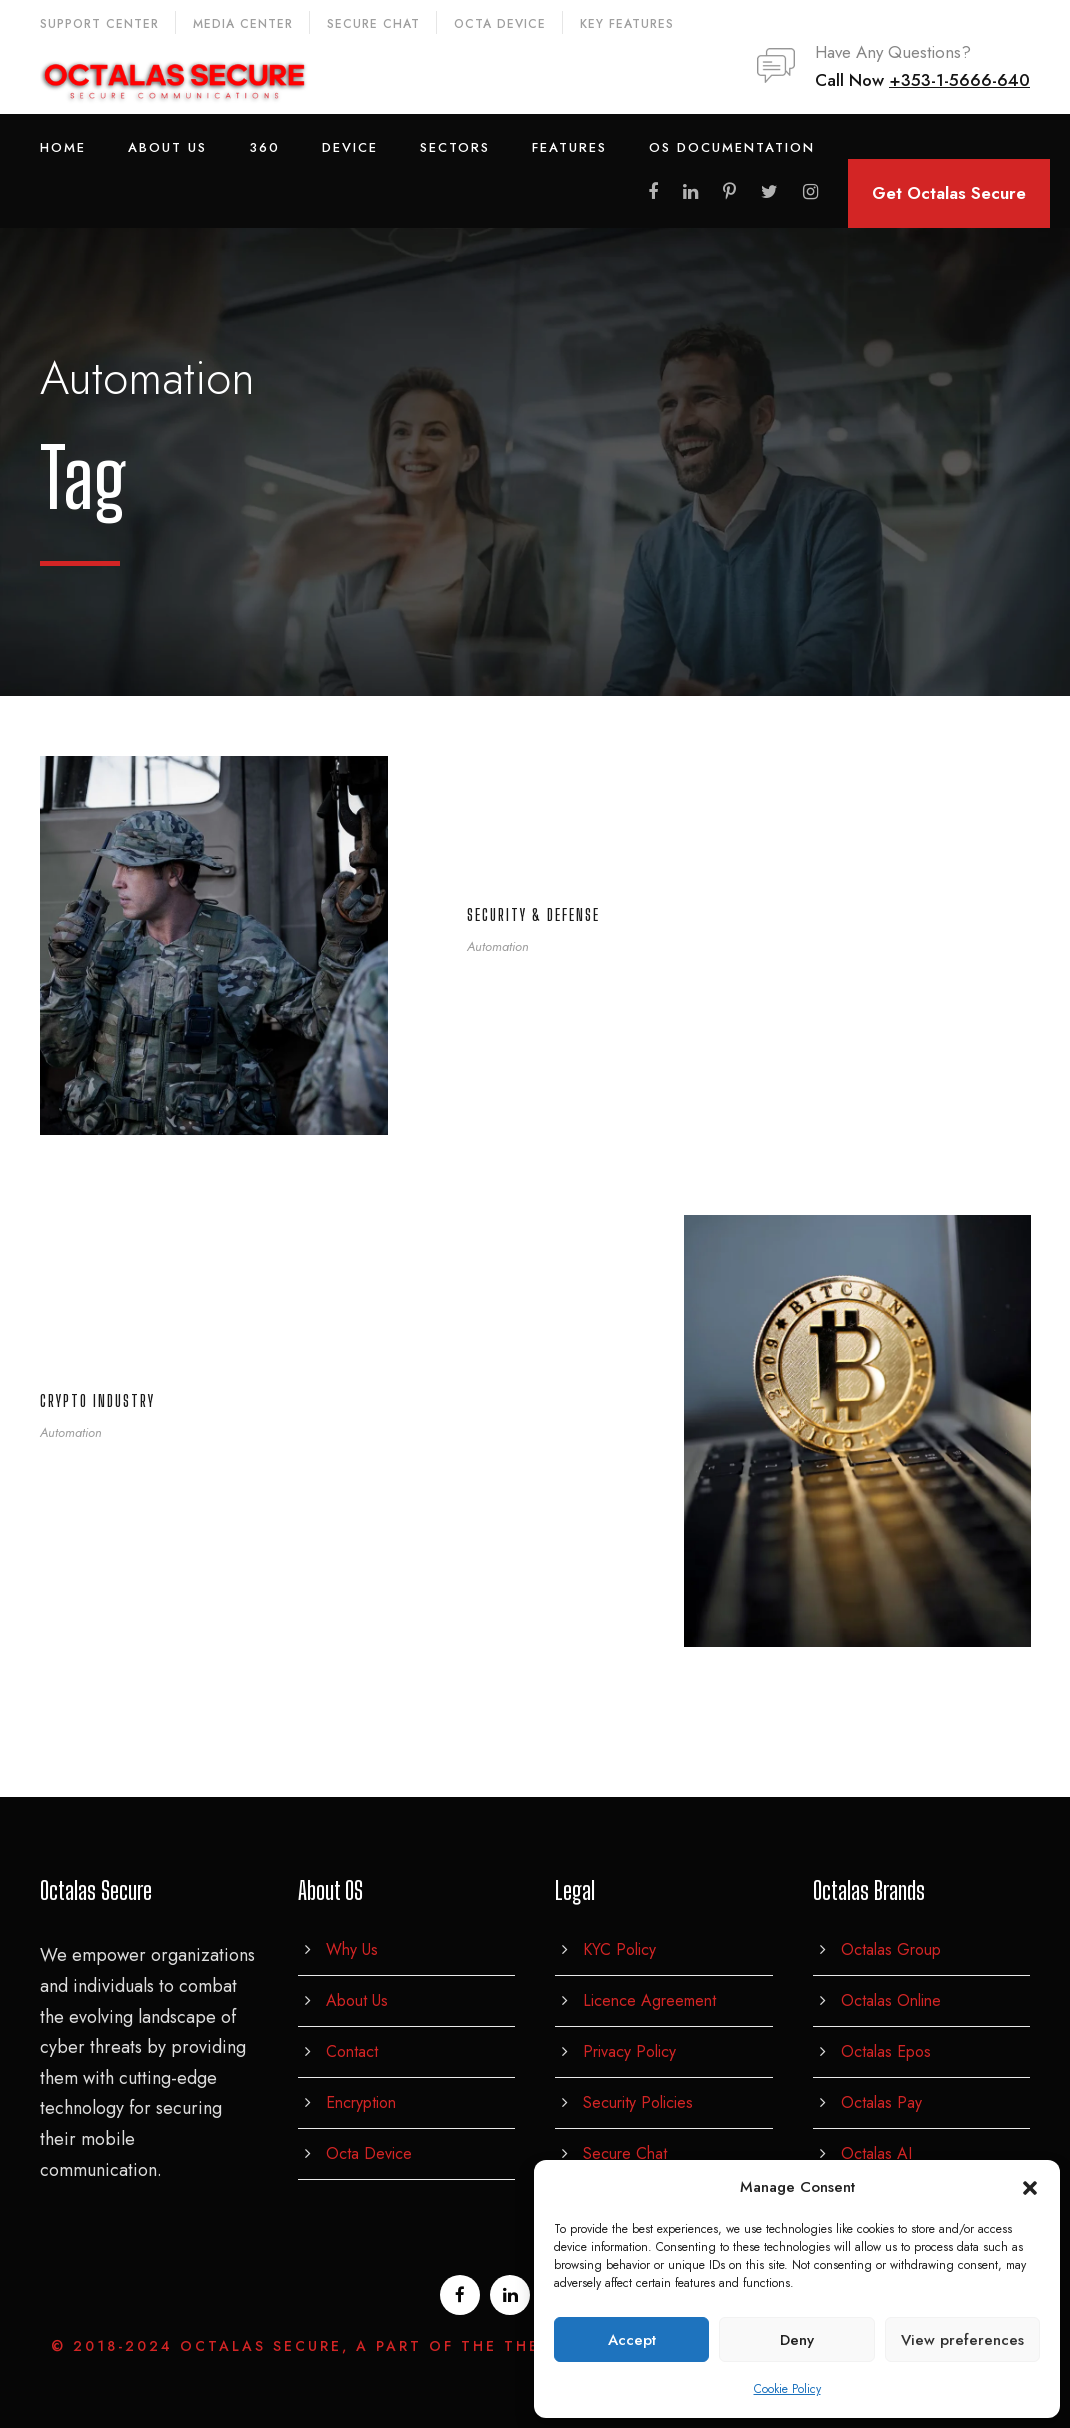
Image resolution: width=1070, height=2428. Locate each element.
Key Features (627, 24)
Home (63, 147)
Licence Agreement (649, 2000)
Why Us (352, 1949)
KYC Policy (619, 1949)
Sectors (455, 147)
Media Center (243, 24)
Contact (352, 2051)
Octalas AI (876, 2153)
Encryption (361, 2102)
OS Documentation (732, 147)
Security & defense (533, 914)
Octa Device (500, 24)
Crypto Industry (97, 1400)
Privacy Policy (629, 2051)
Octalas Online (891, 2000)
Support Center (99, 24)
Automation (498, 946)
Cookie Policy (787, 2389)
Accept (632, 2340)
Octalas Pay (881, 2102)
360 (264, 147)
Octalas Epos (886, 2051)
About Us (167, 147)
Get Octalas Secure (949, 193)
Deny (797, 2340)
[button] (1030, 2188)
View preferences (962, 2340)
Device (350, 147)
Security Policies (638, 2102)
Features (569, 147)
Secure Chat (373, 24)
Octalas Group (891, 1949)
